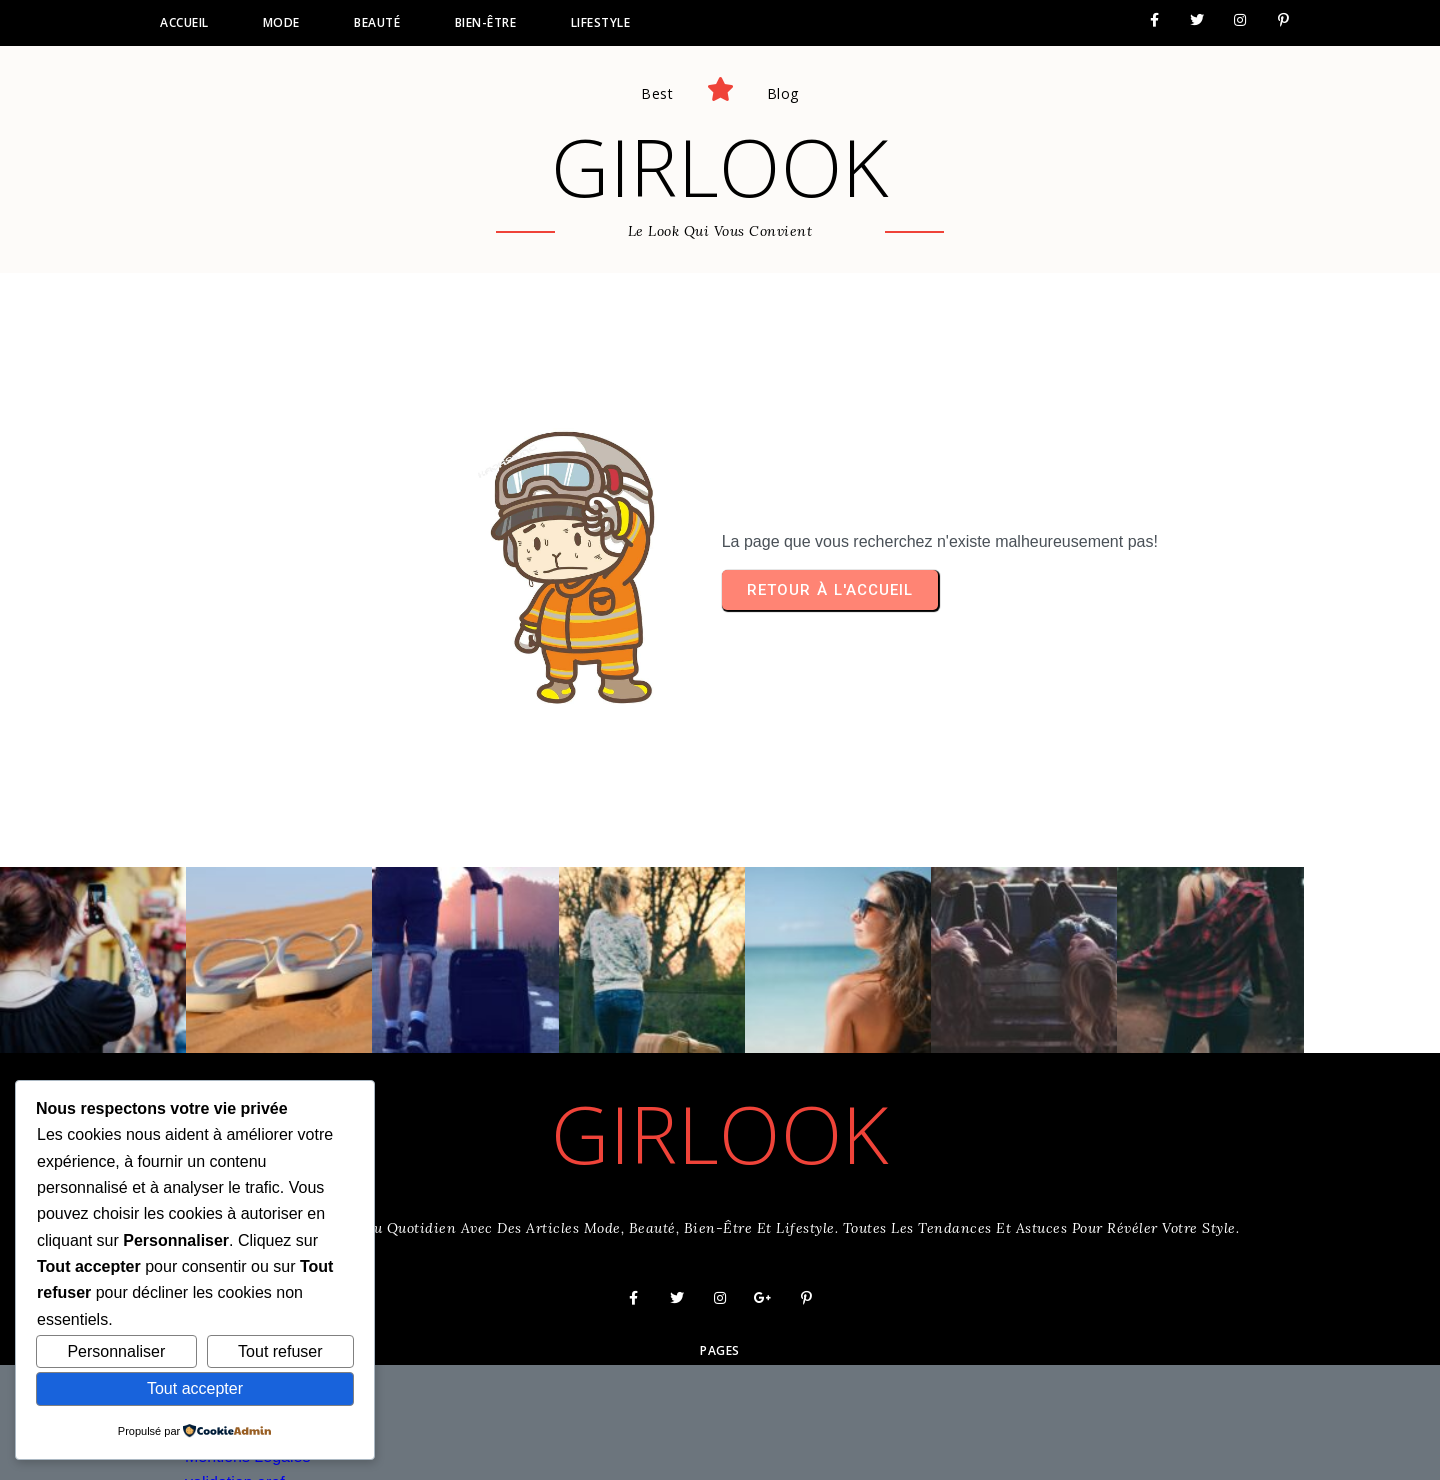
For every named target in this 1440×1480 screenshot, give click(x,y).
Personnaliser (116, 1351)
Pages (720, 1308)
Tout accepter (195, 1388)
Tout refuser (280, 1351)
